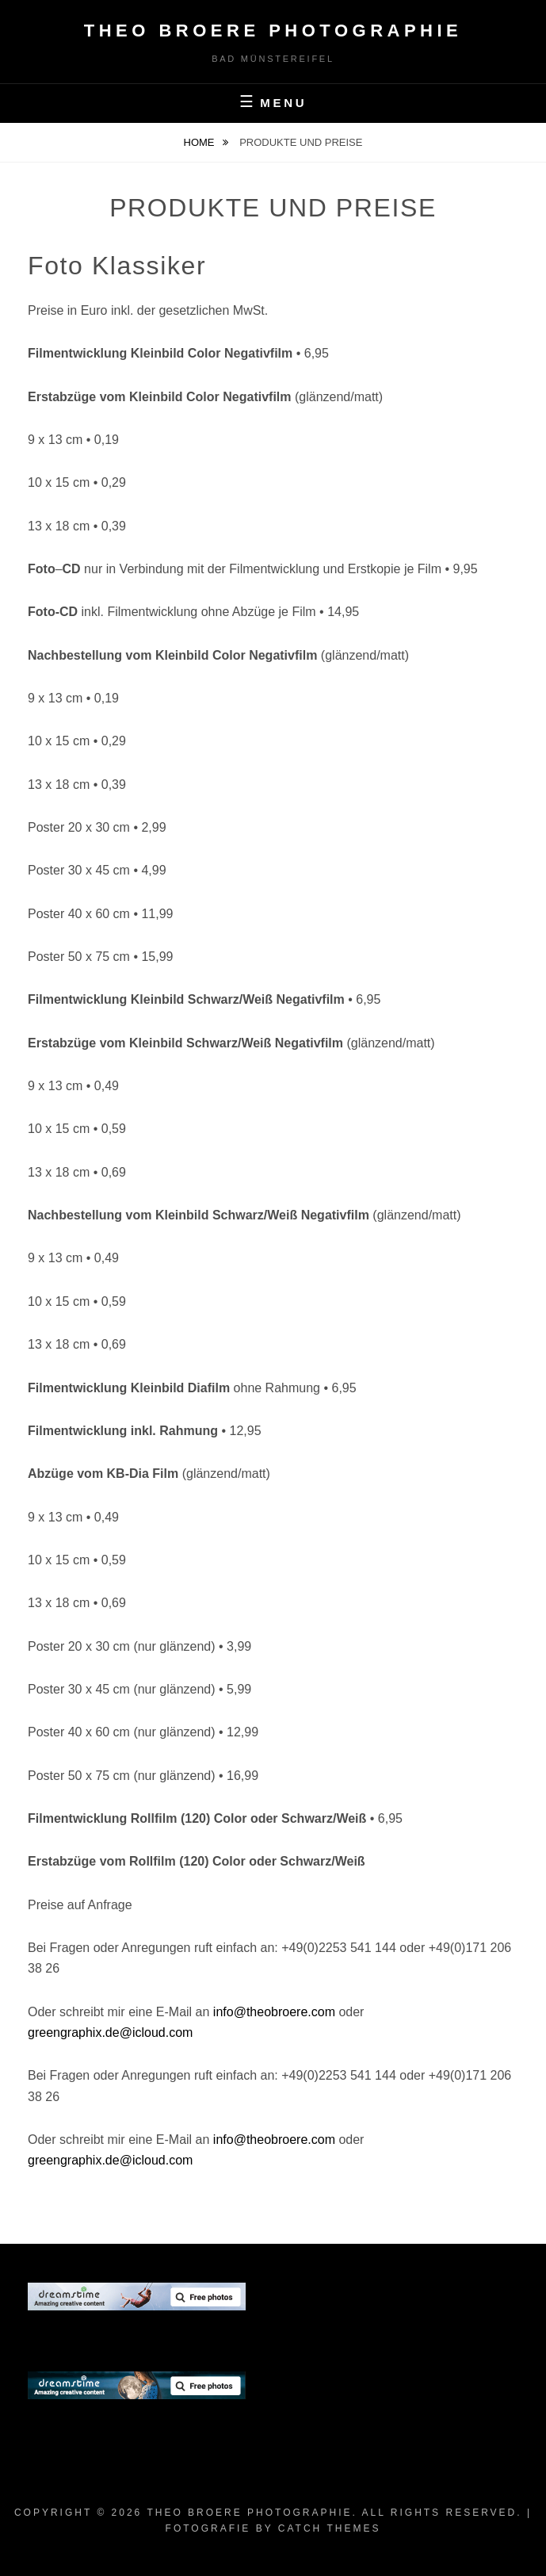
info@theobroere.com (274, 2012)
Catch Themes (329, 2528)
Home (201, 142)
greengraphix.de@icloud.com (110, 2032)
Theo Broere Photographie (273, 30)
